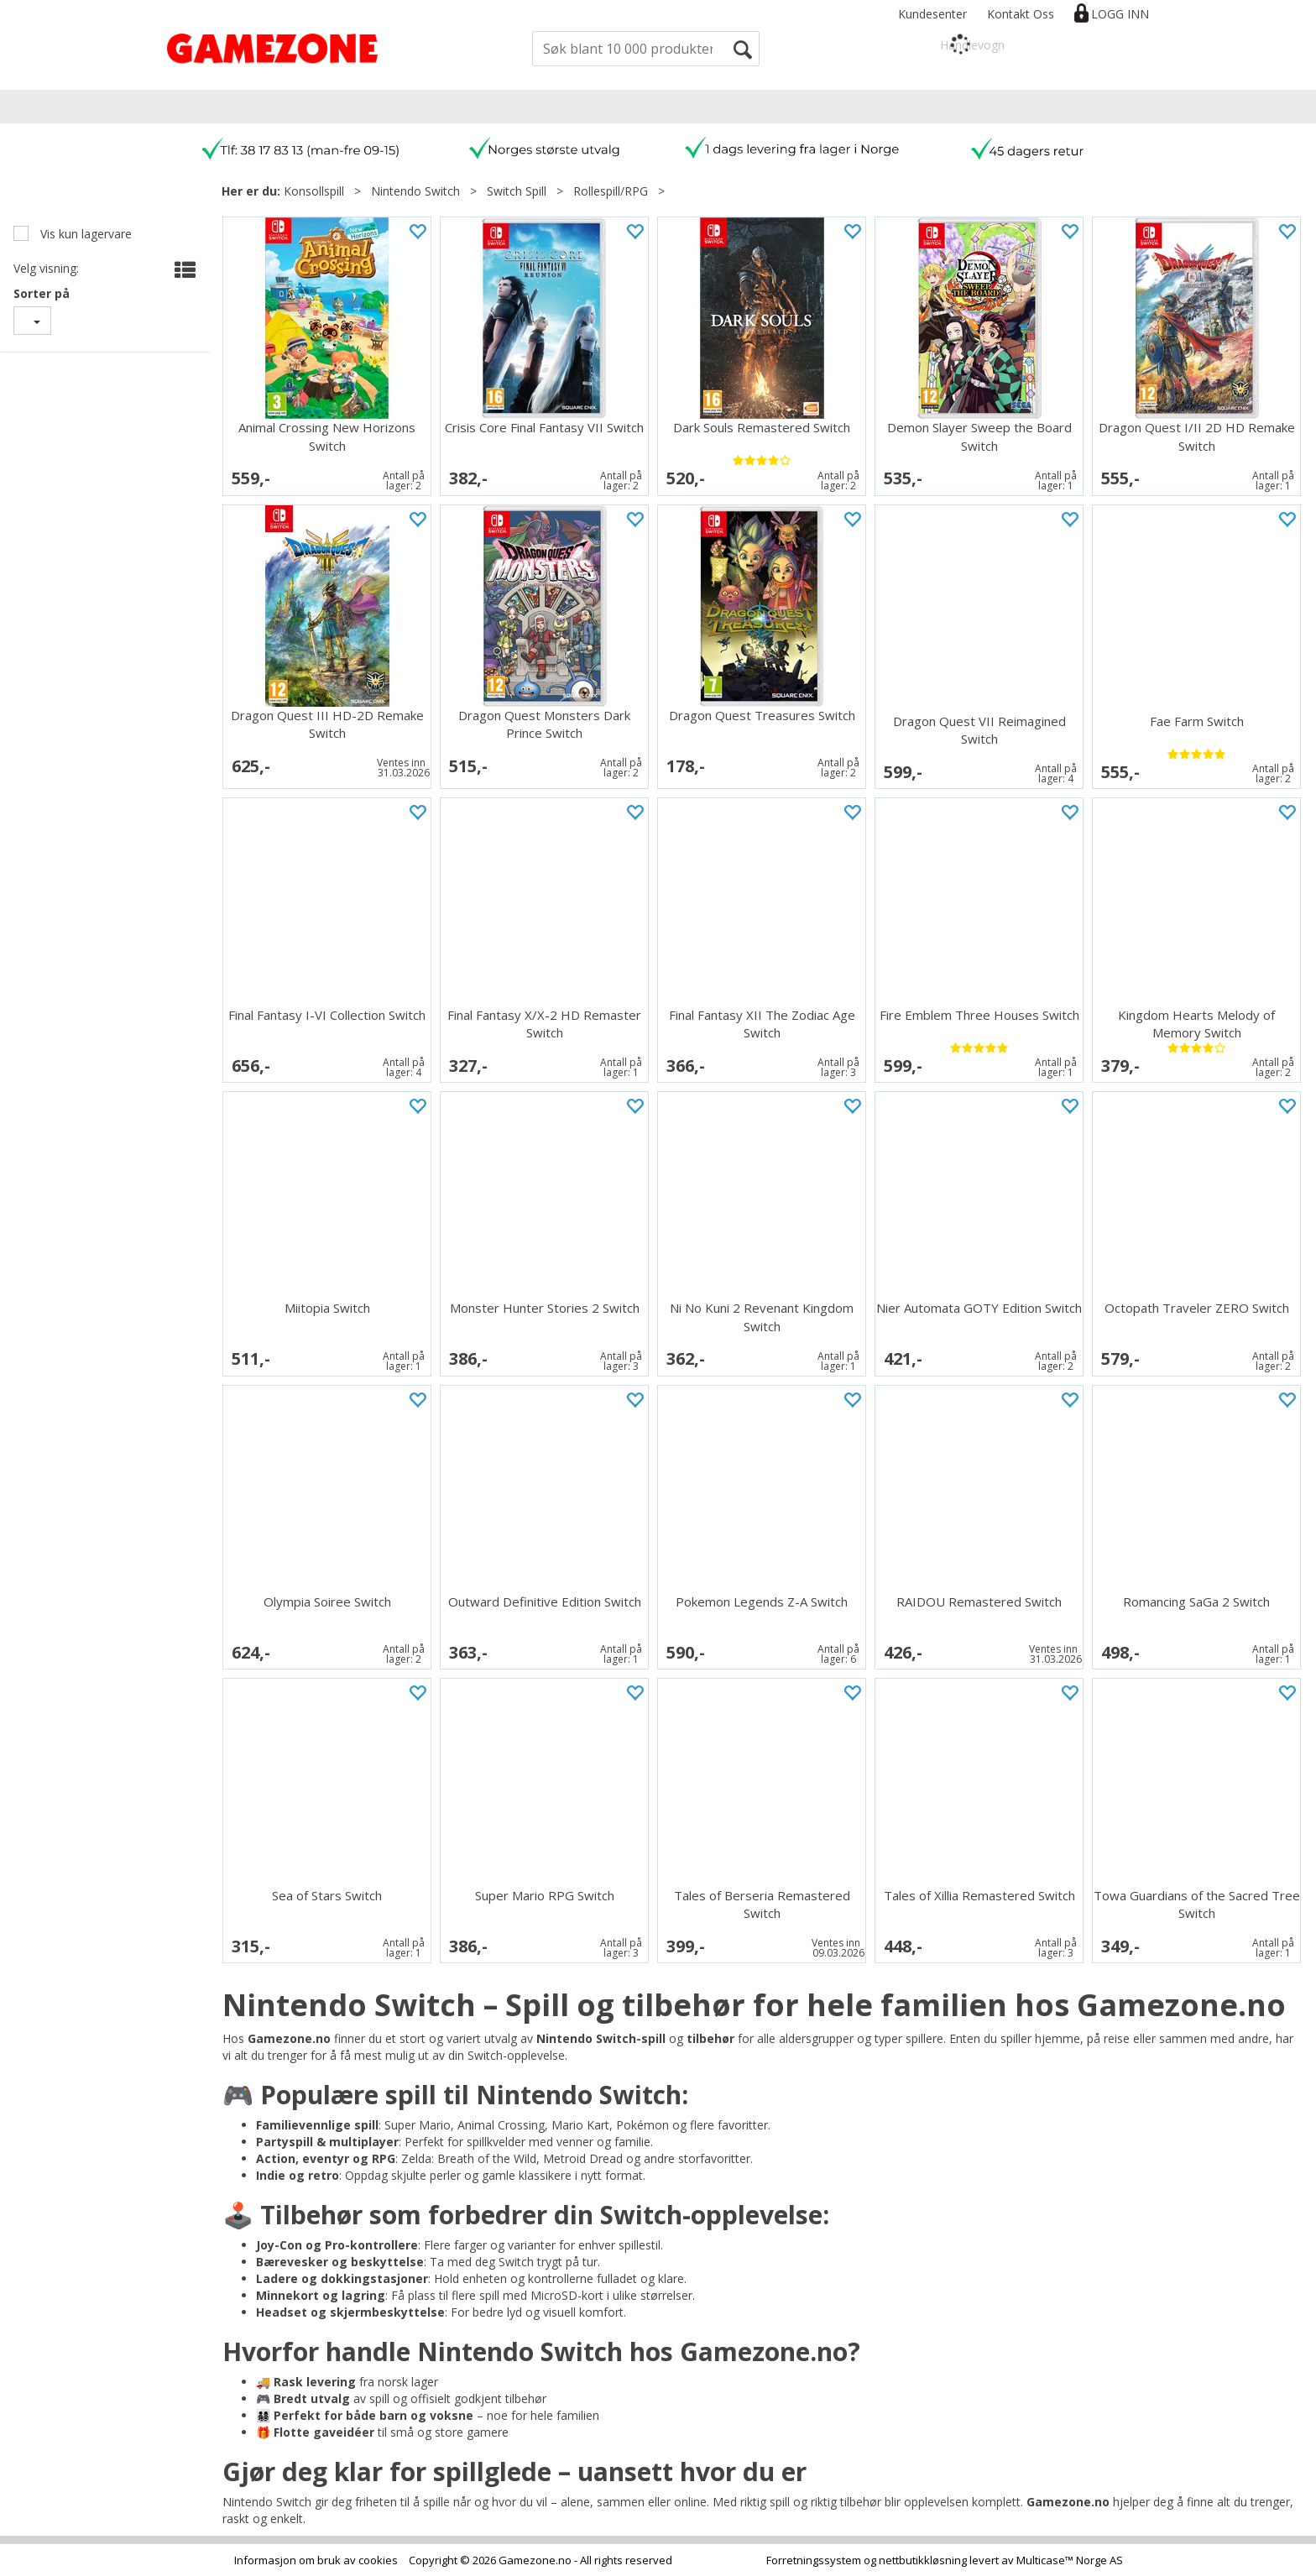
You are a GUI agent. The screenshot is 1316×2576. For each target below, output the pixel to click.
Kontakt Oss (1020, 14)
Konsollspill (314, 191)
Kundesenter (932, 14)
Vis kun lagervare (84, 234)
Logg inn (1120, 14)
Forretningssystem (813, 2560)
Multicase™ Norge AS (1069, 2560)
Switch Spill (516, 191)
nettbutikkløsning (923, 2560)
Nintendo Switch (415, 191)
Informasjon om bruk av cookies (316, 2560)
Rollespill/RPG (610, 191)
